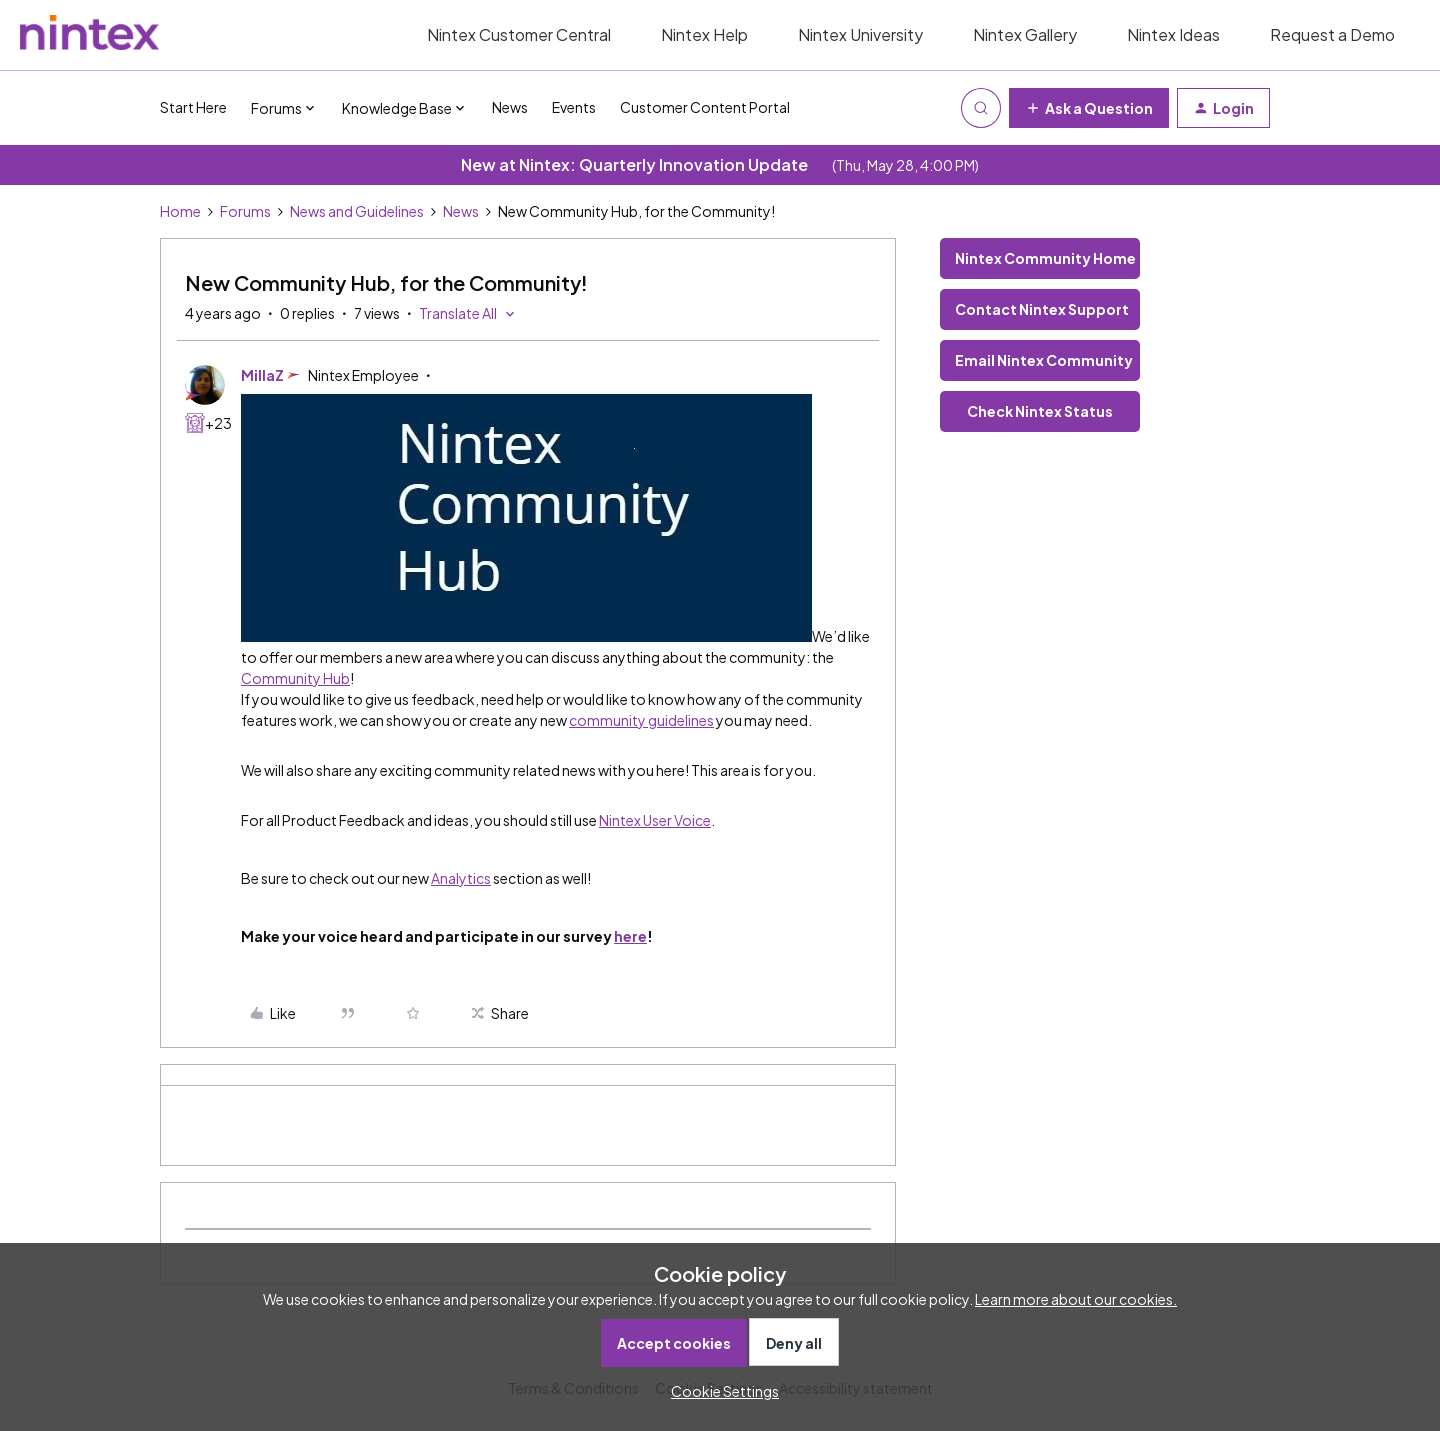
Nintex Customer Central (519, 34)
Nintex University (860, 34)
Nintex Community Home (1045, 258)
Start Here (193, 107)
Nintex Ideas (1173, 34)
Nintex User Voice (655, 820)
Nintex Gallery (1025, 34)
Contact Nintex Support (1042, 309)
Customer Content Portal (705, 107)
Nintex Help (704, 34)
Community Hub (295, 678)
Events (574, 107)
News (510, 107)
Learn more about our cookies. (1076, 1299)
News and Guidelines (357, 211)
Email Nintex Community (1044, 360)
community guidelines (641, 720)
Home (180, 211)
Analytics (461, 878)
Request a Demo (1332, 34)
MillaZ (262, 375)
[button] (1089, 108)
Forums (245, 211)
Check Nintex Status (1040, 411)
